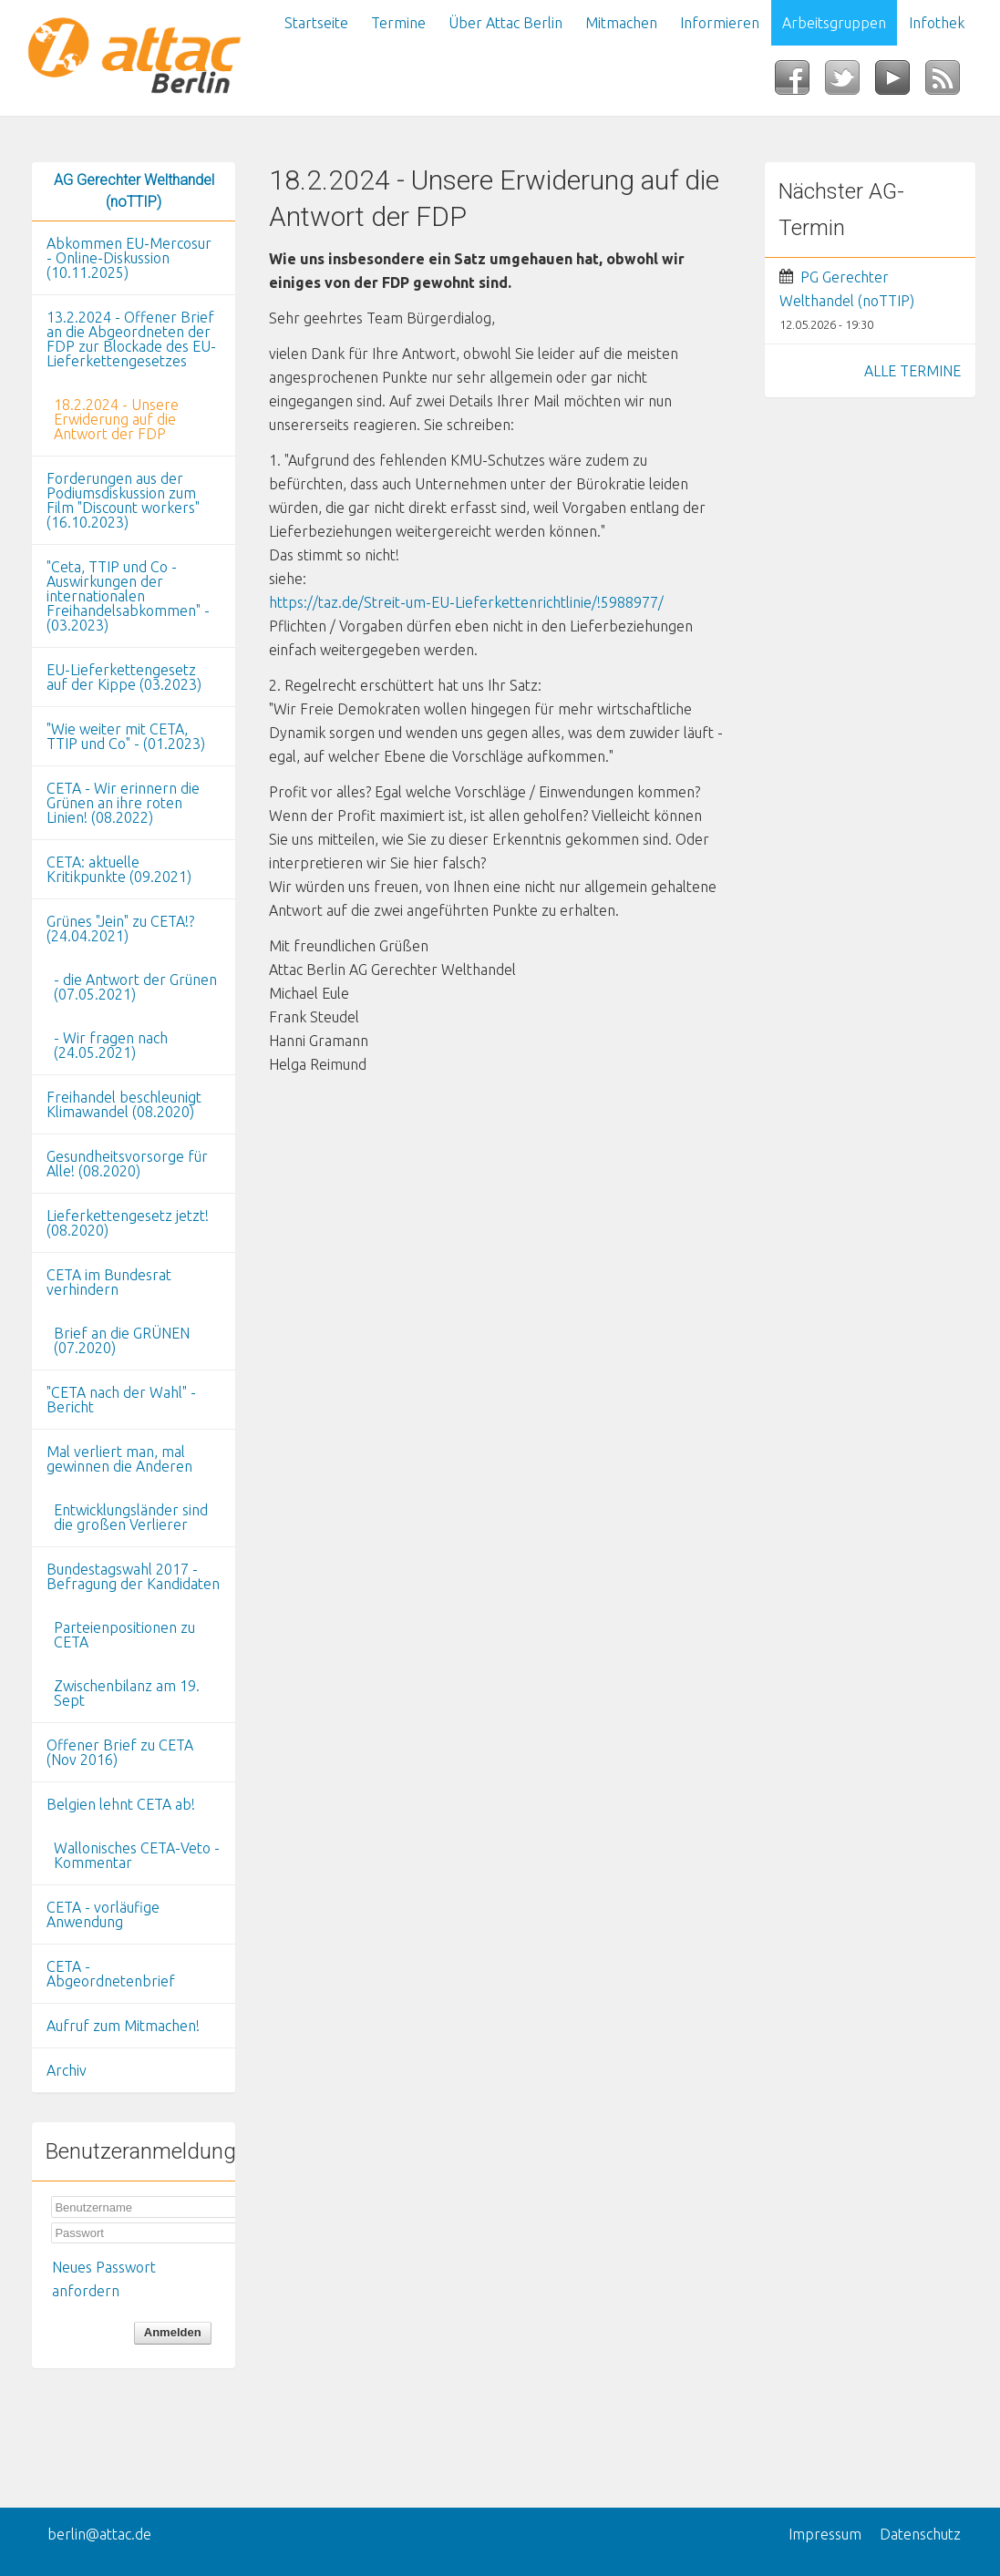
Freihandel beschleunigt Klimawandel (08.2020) (123, 1104)
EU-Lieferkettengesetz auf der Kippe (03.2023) (123, 677)
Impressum (825, 2534)
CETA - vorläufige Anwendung (103, 1914)
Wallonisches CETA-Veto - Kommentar (137, 1855)
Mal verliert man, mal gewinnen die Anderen (119, 1458)
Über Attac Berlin (505, 23)
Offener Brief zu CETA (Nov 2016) (119, 1752)
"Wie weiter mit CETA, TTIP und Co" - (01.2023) (125, 736)
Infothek (936, 23)
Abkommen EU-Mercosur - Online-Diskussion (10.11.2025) (128, 258)
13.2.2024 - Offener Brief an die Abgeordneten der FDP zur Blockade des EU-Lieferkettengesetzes (131, 339)
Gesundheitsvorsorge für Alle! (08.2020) (127, 1163)
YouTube (900, 83)
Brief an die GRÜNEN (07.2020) (122, 1340)
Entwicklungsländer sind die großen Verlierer (131, 1517)
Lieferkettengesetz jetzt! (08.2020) (127, 1222)
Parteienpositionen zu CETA (124, 1634)
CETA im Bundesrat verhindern (108, 1282)
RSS (950, 83)
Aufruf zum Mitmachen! (123, 2025)
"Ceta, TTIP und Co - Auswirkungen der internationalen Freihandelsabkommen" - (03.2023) (128, 596)
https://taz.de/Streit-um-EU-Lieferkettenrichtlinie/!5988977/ (466, 602)
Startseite (316, 23)
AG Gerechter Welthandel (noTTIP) (134, 190)
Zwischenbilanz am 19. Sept (127, 1693)
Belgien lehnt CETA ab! (120, 1804)
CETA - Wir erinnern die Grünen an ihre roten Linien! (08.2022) (123, 803)
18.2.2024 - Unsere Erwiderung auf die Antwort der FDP (116, 419)
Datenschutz (920, 2534)
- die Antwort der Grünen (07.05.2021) (135, 986)
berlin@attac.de (99, 2534)
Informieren (719, 23)
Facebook (800, 83)
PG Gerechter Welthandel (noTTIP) (846, 289)
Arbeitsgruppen (834, 23)
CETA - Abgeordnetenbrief (110, 1973)
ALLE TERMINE (912, 371)
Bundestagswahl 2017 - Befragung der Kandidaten (133, 1576)
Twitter (850, 83)
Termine (398, 23)
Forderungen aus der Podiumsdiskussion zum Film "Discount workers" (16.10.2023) (123, 500)
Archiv (66, 2070)
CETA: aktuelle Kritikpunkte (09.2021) (118, 869)
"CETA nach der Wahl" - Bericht (121, 1399)
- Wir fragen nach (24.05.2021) (111, 1045)
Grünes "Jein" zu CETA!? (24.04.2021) (120, 928)
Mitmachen (621, 23)
